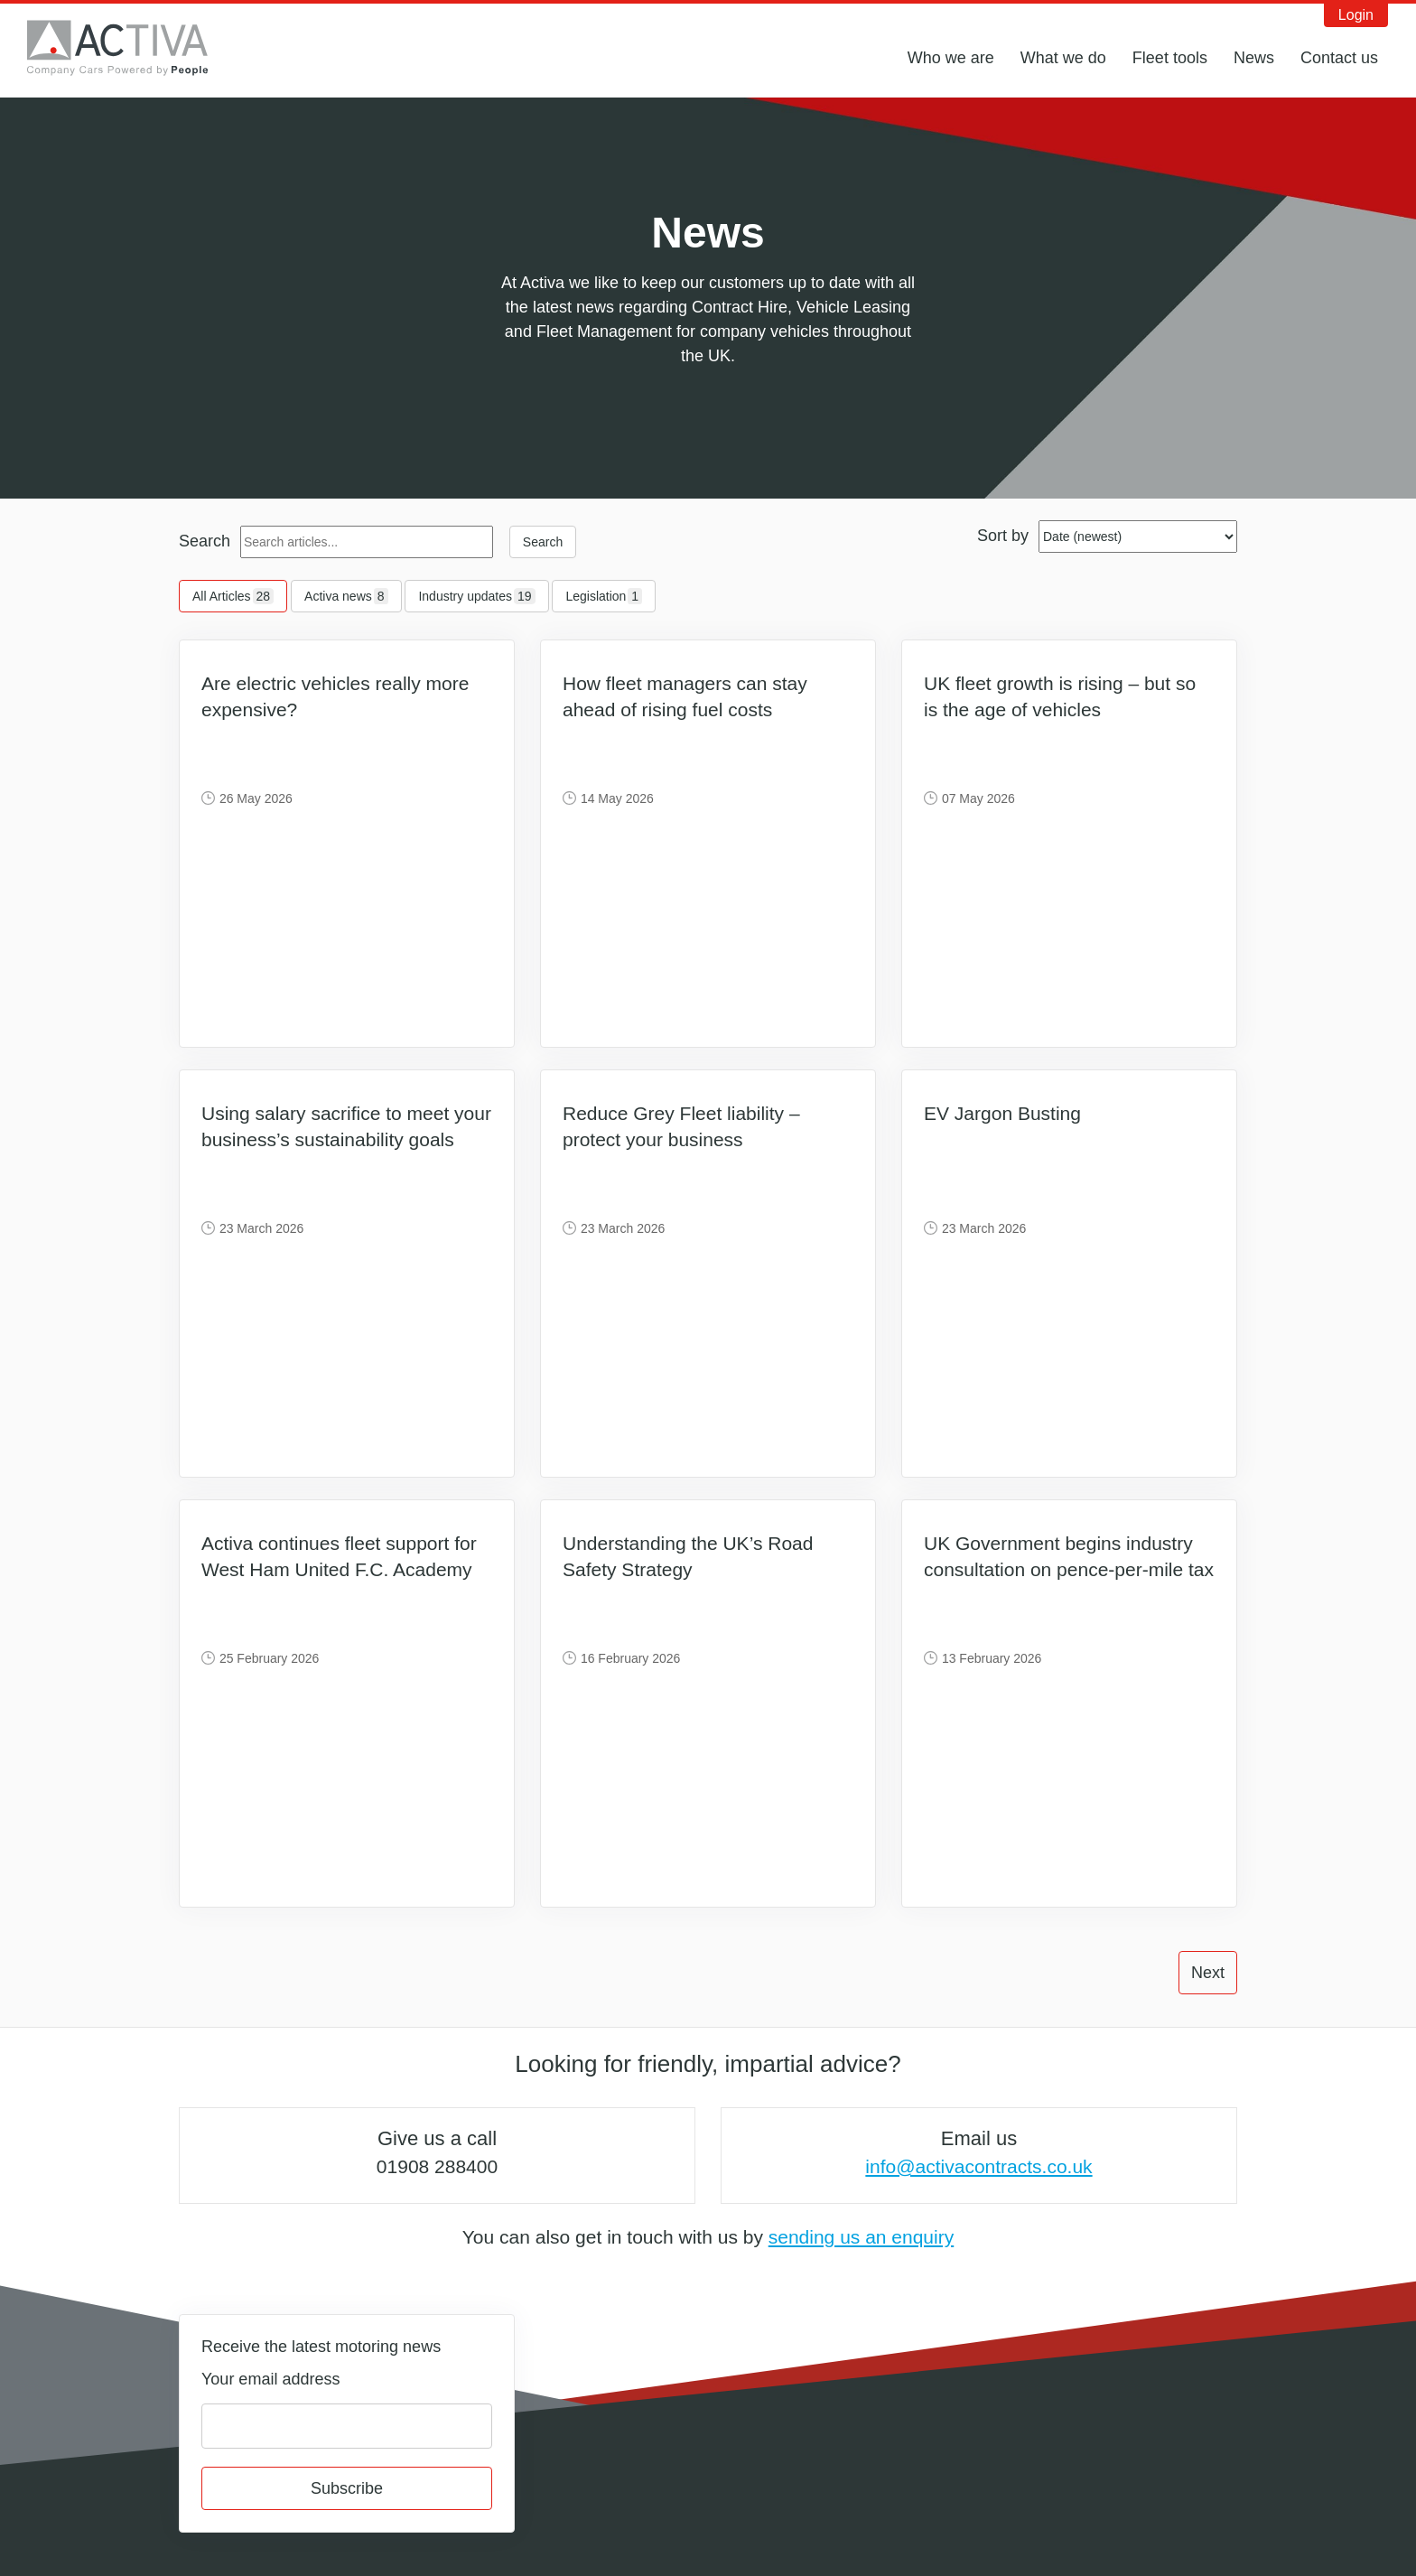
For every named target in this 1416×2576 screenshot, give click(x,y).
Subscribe (347, 2488)
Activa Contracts (131, 48)
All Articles (233, 596)
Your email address (270, 2379)
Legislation (603, 596)
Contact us (1339, 58)
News (1254, 58)
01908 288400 (437, 2166)
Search (204, 541)
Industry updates (476, 596)
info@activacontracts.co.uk (978, 2166)
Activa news (346, 596)
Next (1208, 1973)
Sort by (1003, 536)
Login (1356, 15)
